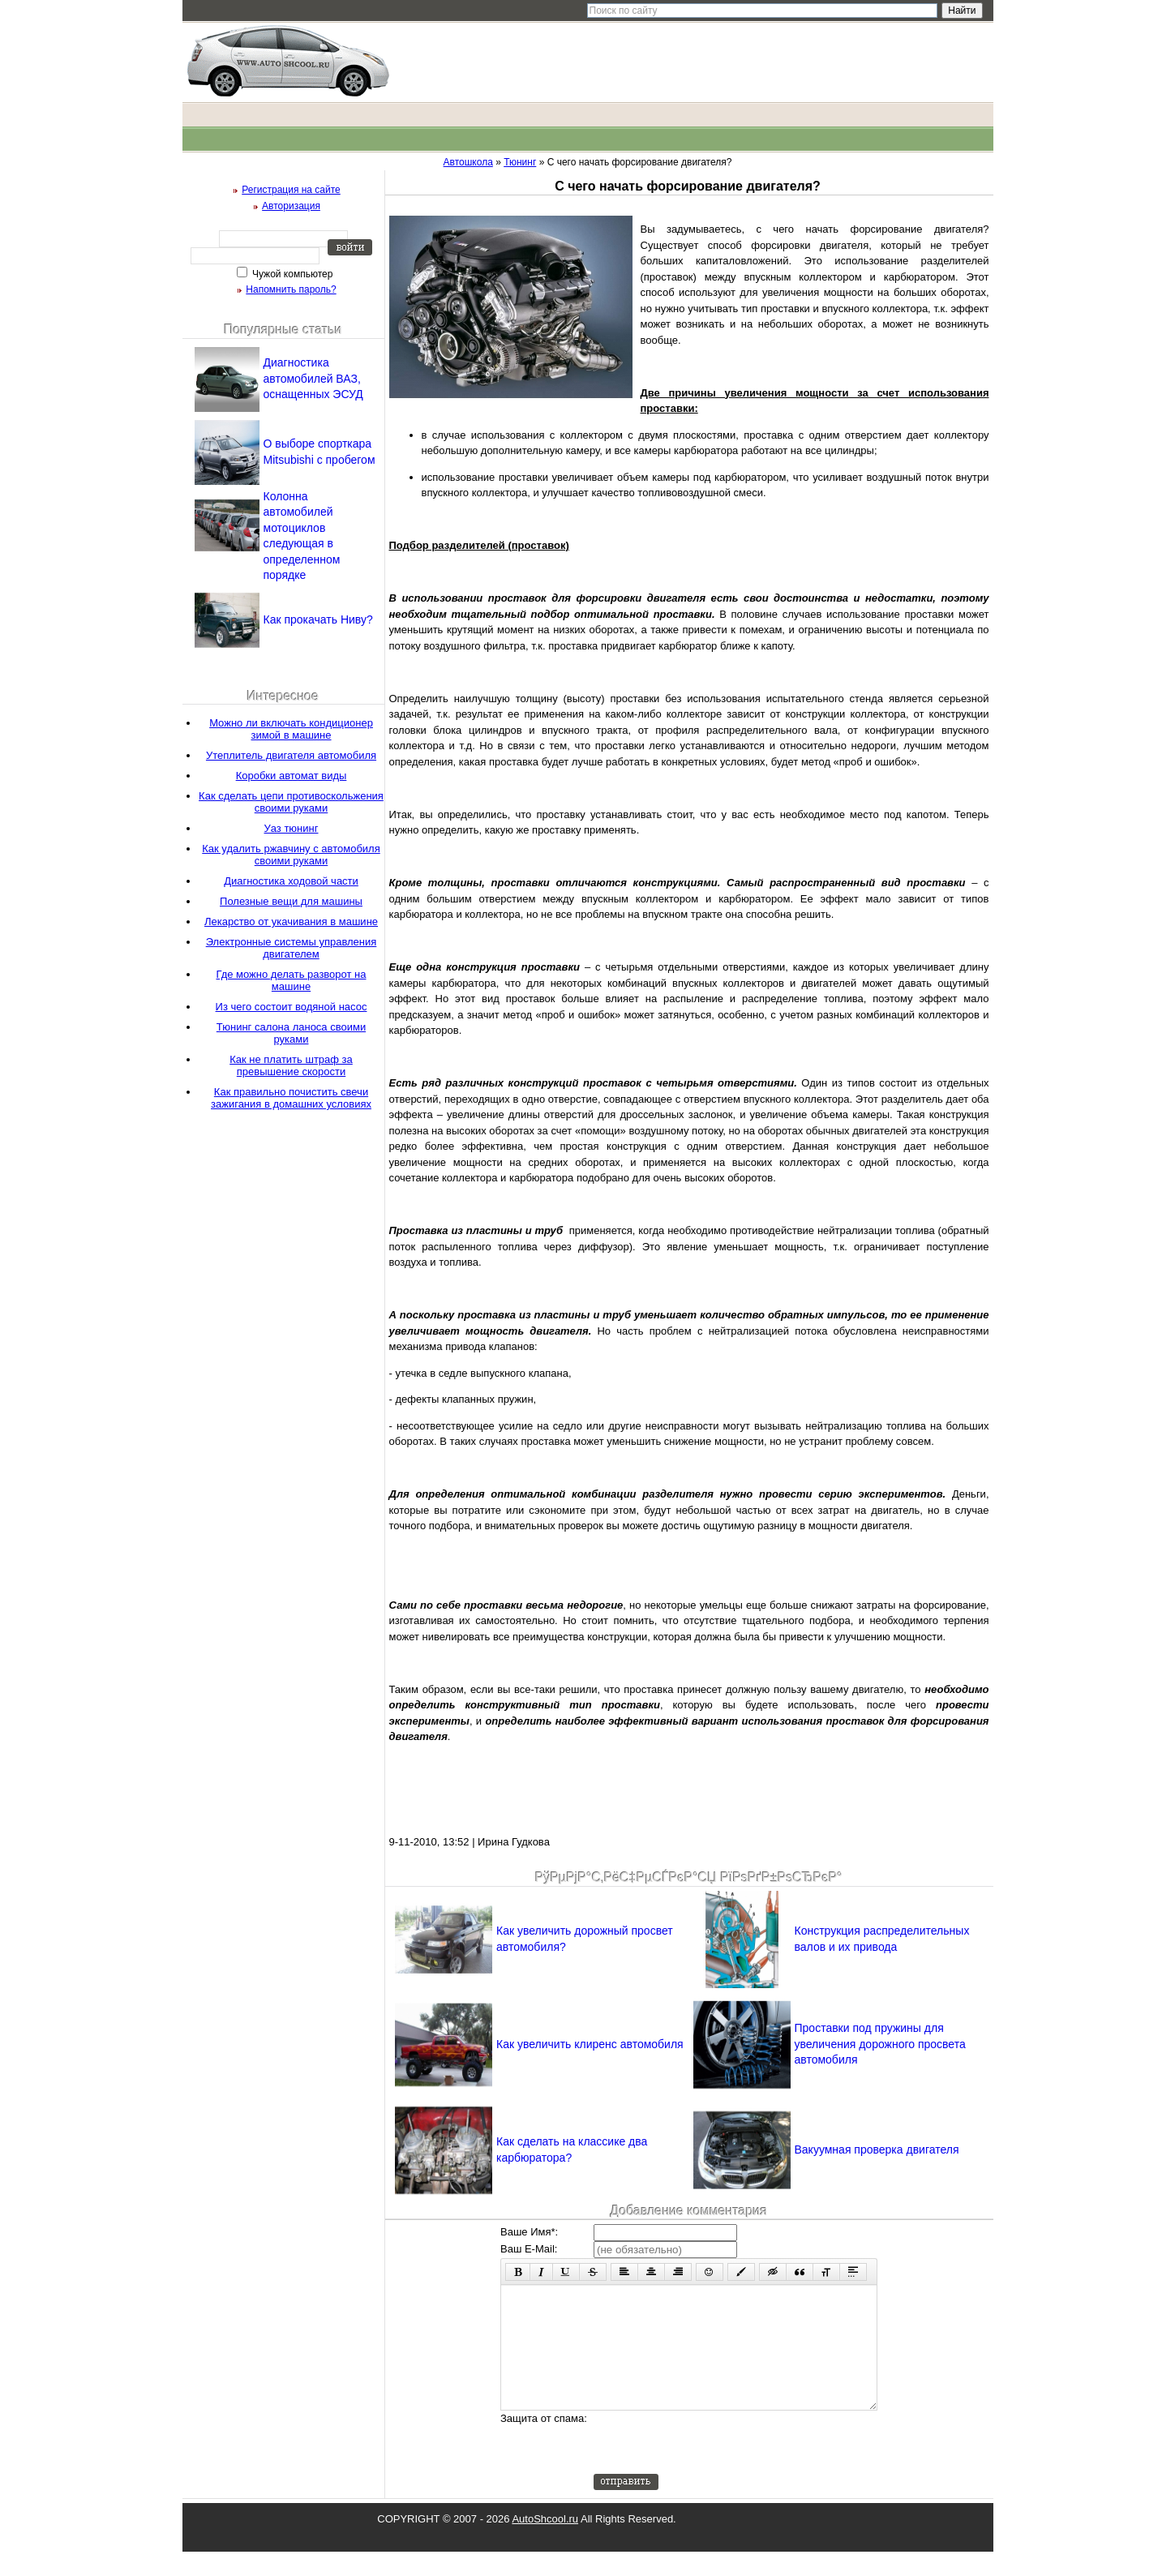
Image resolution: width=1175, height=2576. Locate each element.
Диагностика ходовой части (291, 881)
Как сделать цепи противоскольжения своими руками (291, 802)
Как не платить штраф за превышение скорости (291, 1065)
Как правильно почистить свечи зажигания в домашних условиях (291, 1098)
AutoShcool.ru (545, 2543)
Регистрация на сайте (291, 189)
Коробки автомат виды (291, 775)
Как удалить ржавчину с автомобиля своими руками (291, 854)
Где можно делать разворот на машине (291, 980)
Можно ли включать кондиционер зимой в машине (291, 729)
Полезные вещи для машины (291, 901)
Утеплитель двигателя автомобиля (291, 755)
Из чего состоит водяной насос (291, 1007)
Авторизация (291, 206)
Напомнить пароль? (291, 289)
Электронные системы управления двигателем (291, 948)
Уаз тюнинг (291, 828)
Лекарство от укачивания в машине (291, 921)
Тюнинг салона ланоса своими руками (291, 1033)
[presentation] (717, 2466)
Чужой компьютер (291, 274)
